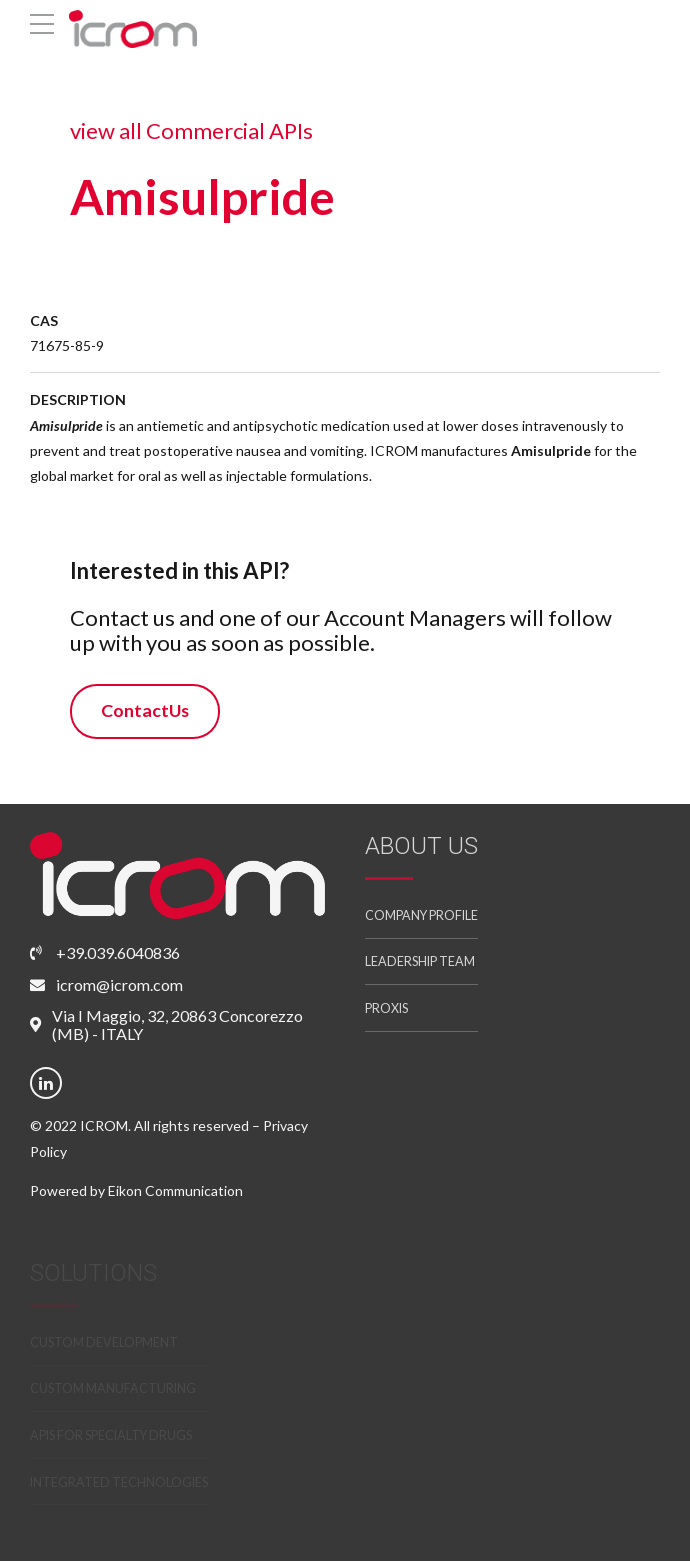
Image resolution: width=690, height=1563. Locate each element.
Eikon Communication (175, 1191)
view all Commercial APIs (189, 130)
